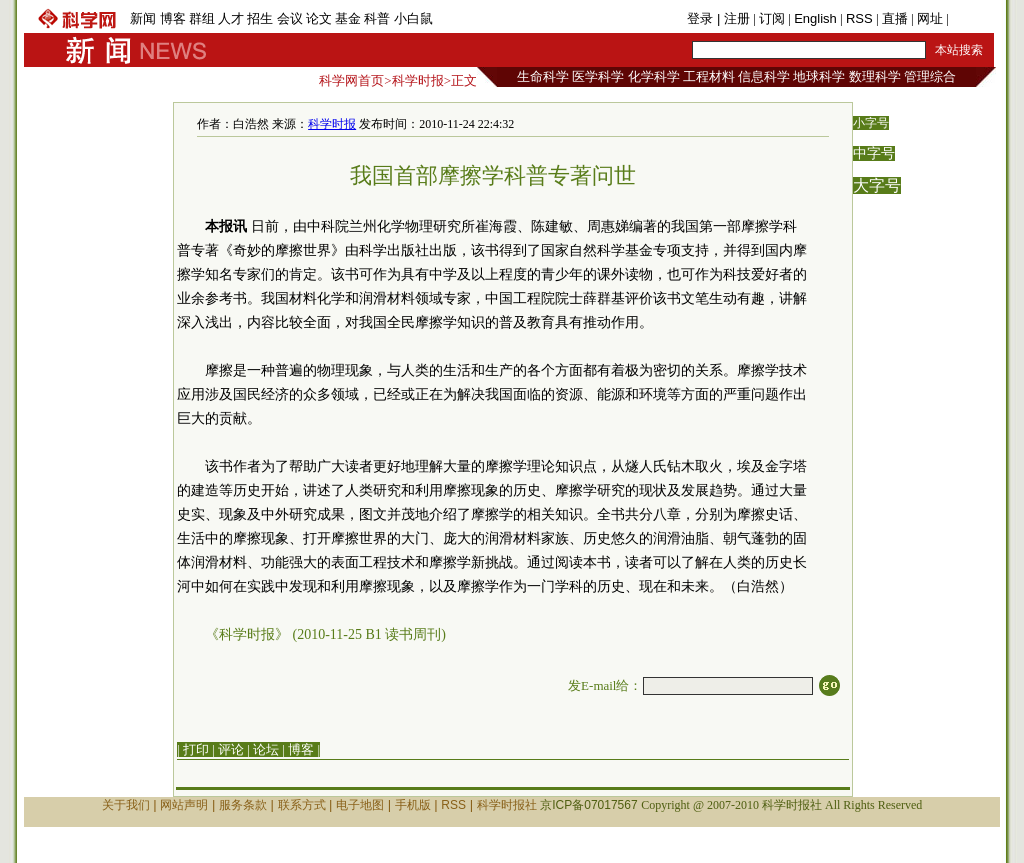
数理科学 (875, 76)
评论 (231, 749)
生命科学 (543, 76)
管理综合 (930, 76)
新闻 (143, 18)
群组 (202, 18)
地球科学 (819, 76)
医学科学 (598, 76)
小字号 (871, 123)
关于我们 (126, 805)
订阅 (772, 18)
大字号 (877, 185)
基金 (348, 18)
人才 (231, 18)
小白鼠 (413, 18)
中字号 (874, 153)
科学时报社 (507, 805)
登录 (702, 18)
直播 (895, 18)
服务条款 (243, 805)
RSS (859, 18)
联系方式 (302, 805)
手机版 (971, 18)
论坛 (266, 749)
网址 (930, 18)
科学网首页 (351, 80)
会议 (290, 18)
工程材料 (709, 76)
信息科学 (764, 76)
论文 (319, 18)
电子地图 (360, 805)
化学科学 (654, 76)
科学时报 (418, 80)
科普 (377, 18)
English (815, 18)
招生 (260, 18)
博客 (173, 18)
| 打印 (193, 749)
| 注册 (733, 18)
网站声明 (184, 805)
